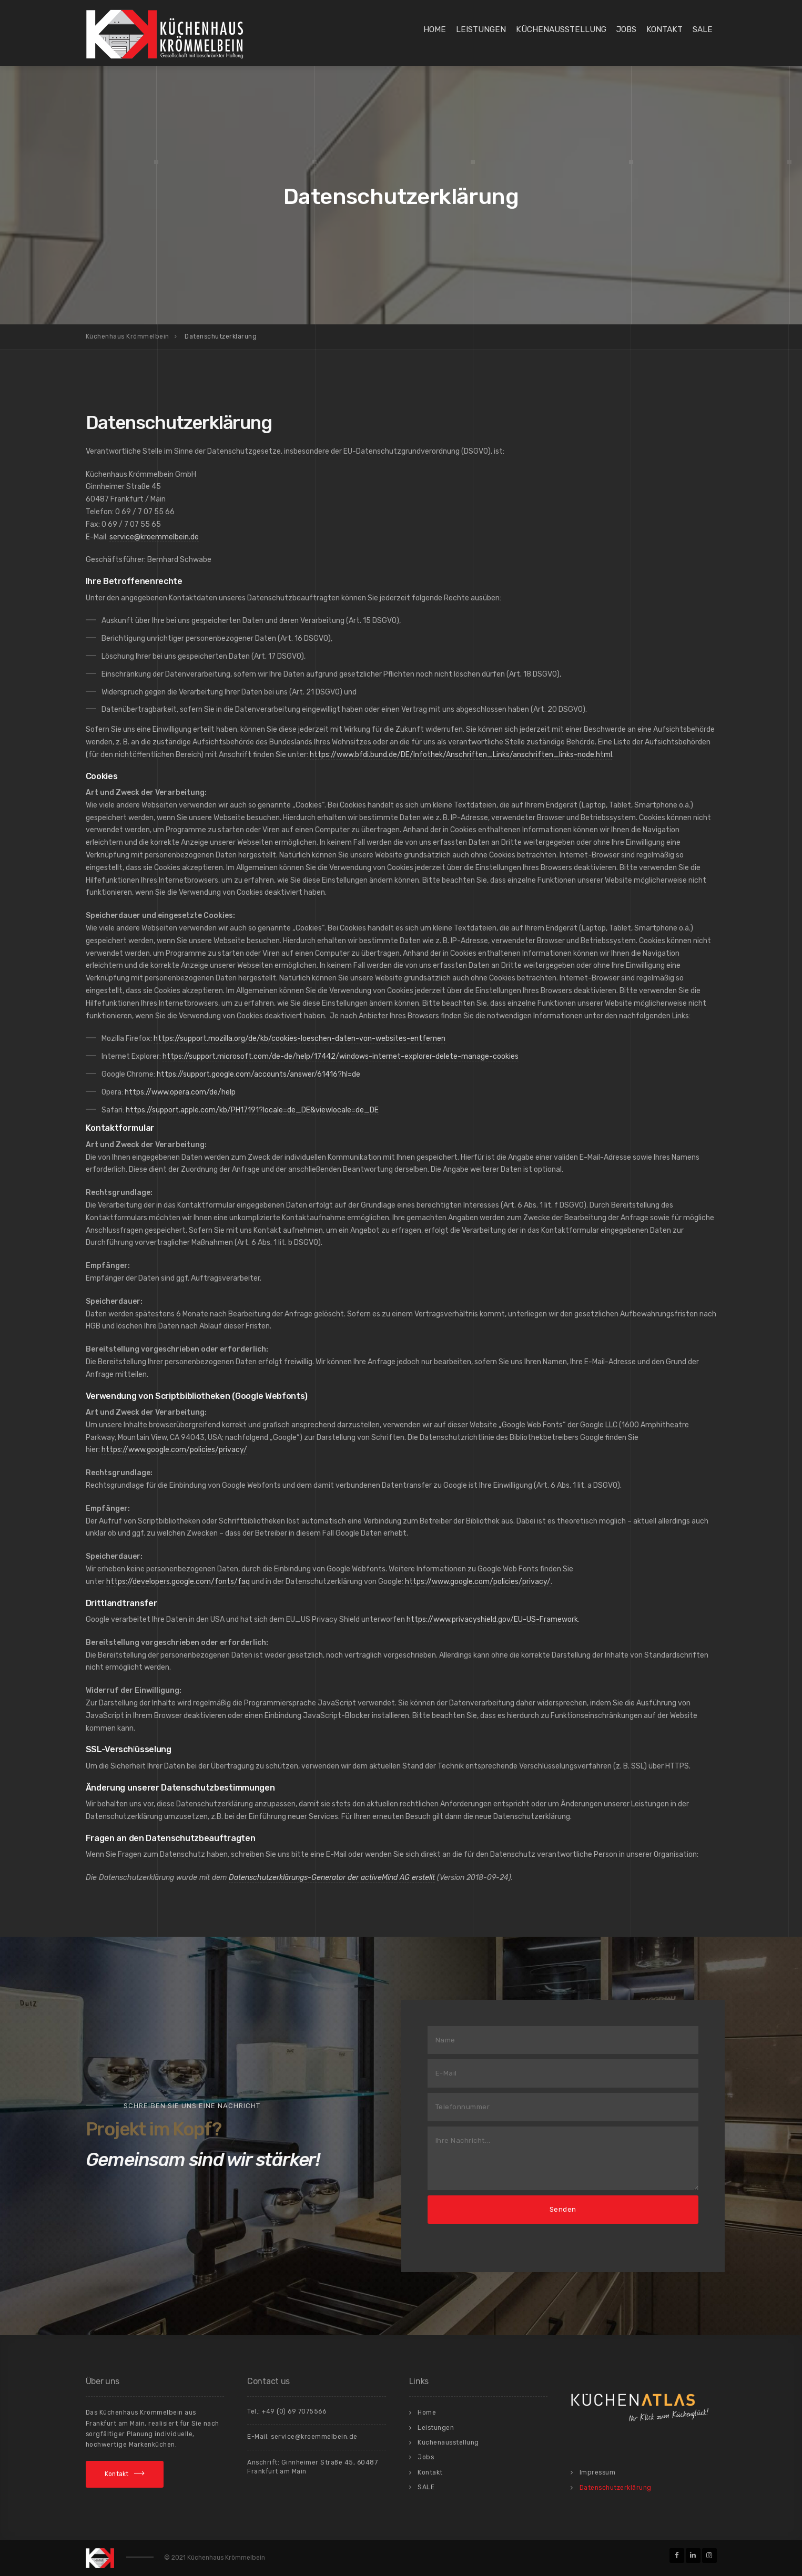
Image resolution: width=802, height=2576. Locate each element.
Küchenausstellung (561, 29)
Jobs (626, 29)
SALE (703, 29)
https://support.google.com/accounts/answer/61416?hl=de (258, 1074)
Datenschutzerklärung (616, 2487)
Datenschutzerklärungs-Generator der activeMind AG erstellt (332, 1877)
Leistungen (481, 29)
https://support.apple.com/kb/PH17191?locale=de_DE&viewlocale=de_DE (252, 1110)
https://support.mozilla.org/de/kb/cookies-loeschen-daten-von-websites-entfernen (299, 1038)
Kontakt (664, 29)
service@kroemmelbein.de (154, 537)
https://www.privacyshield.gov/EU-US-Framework (492, 1619)
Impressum (598, 2472)
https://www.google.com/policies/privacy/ (174, 1449)
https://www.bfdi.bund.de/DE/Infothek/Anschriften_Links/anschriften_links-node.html (461, 754)
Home (434, 29)
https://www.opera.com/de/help (180, 1092)
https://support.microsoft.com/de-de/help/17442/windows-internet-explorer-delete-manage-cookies (341, 1056)
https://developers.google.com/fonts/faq (178, 1581)
